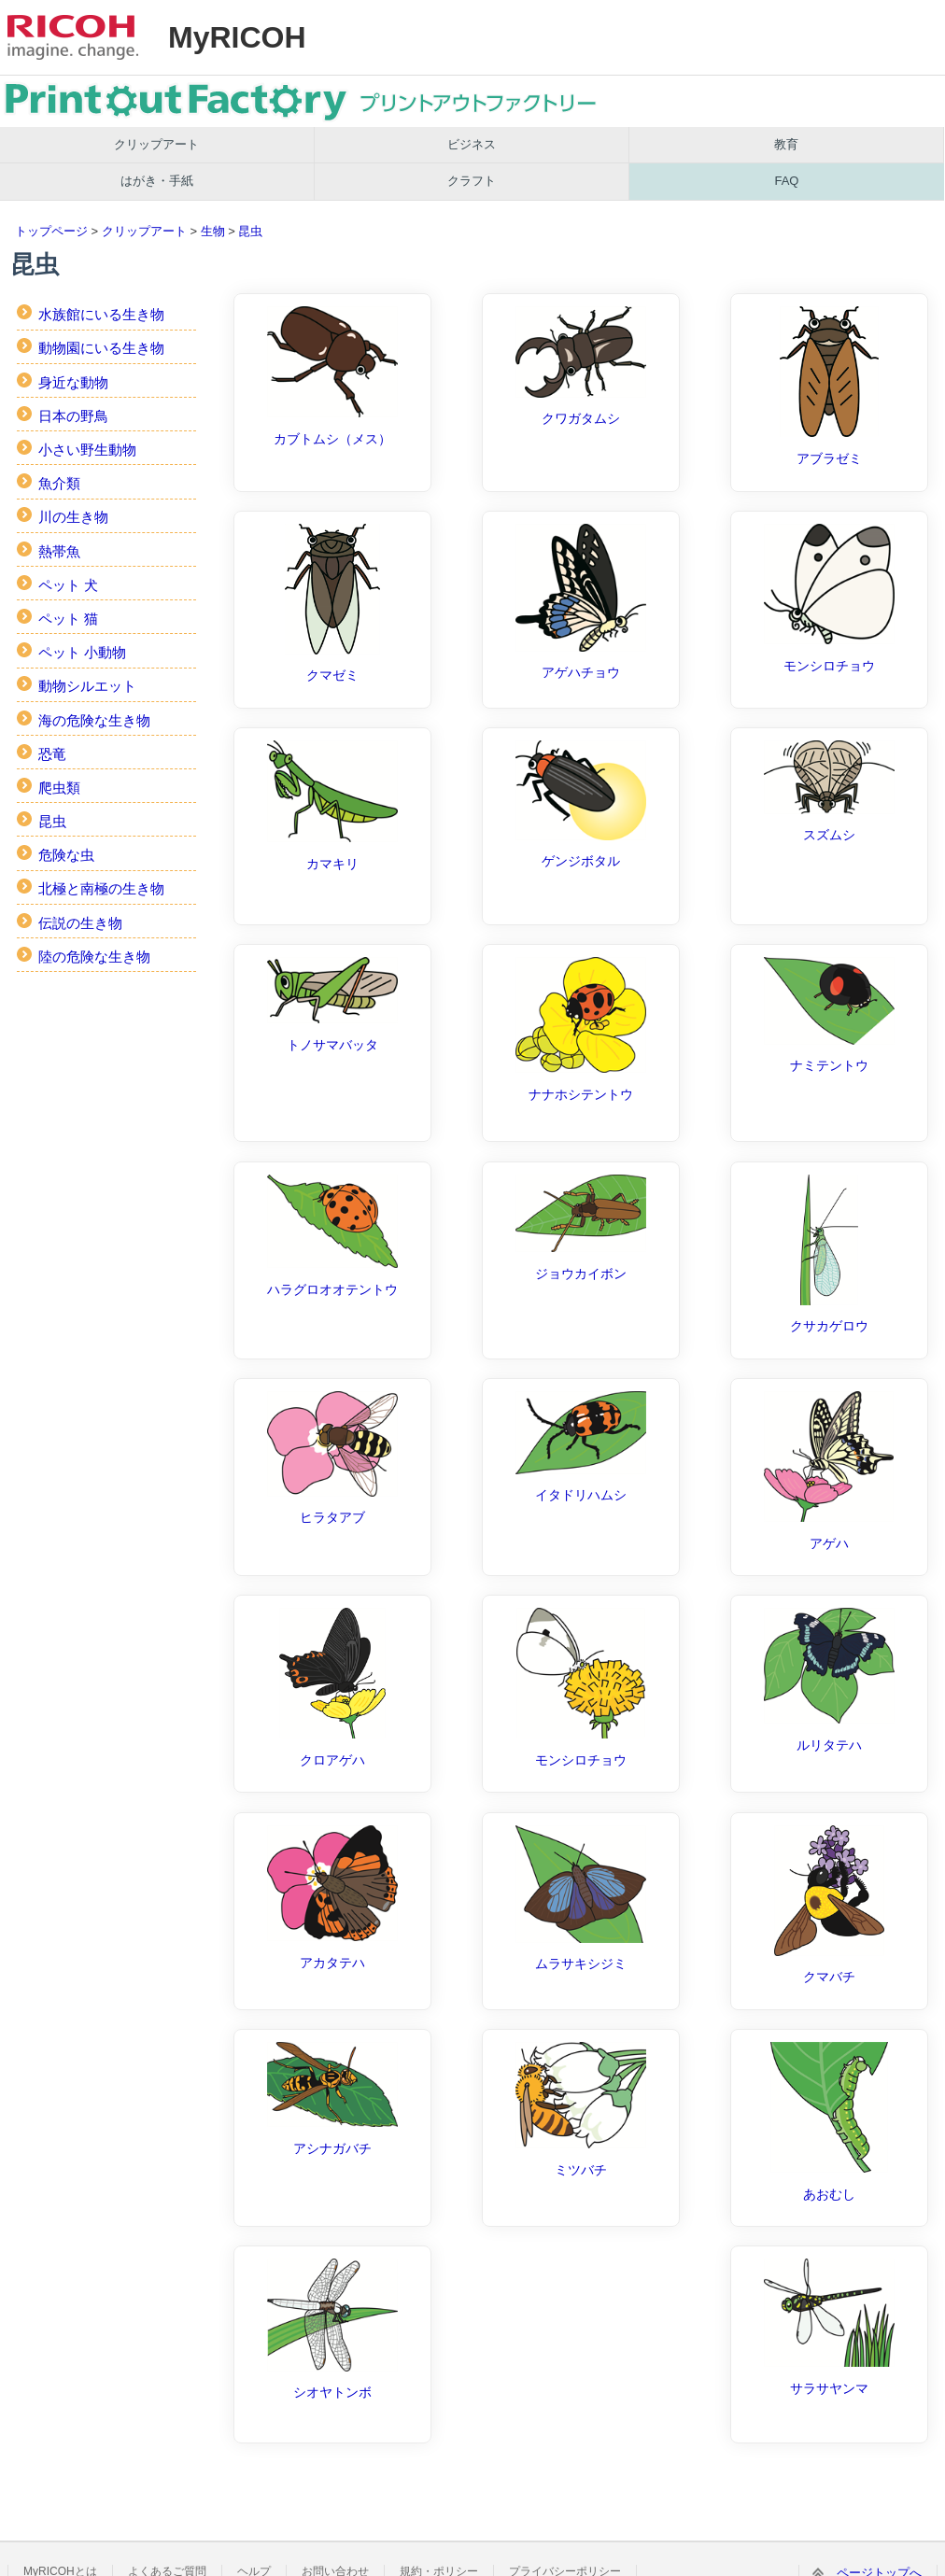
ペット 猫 (68, 618)
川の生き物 (73, 517)
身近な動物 (73, 382)
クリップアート (156, 144)
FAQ (786, 181)
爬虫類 (59, 787)
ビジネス (471, 144)
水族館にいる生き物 (101, 314)
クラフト (471, 181)
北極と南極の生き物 (101, 888)
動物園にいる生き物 (101, 348)
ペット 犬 (68, 585)
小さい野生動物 (87, 449)
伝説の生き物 (80, 923)
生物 (213, 231)
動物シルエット (87, 686)
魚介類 (59, 483)
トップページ (51, 231)
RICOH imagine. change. (72, 37)
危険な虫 (66, 855)
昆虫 (250, 231)
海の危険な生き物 (94, 720)
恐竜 (52, 754)
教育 (786, 144)
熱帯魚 (59, 551)
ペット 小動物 (82, 652)
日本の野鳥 (73, 416)
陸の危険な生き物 (94, 956)
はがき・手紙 (156, 181)
